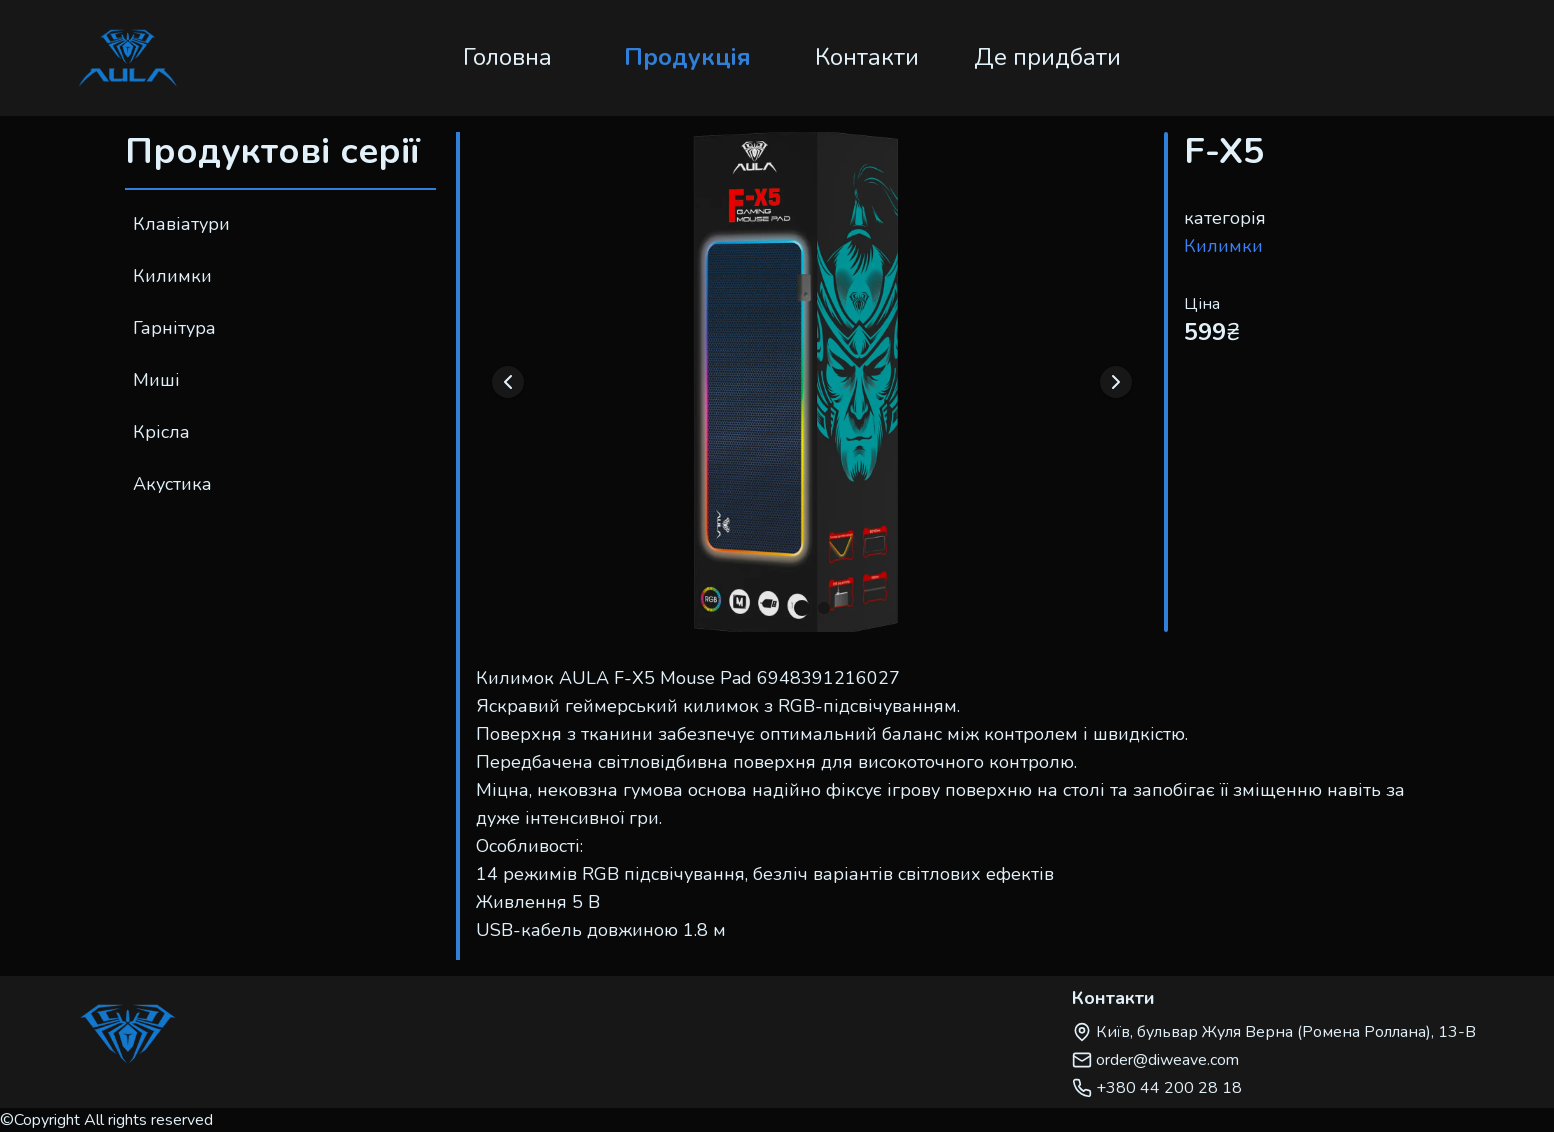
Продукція (687, 57)
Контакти (867, 57)
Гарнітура (174, 328)
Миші (156, 380)
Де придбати (1047, 57)
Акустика (172, 484)
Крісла (161, 432)
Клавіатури (181, 224)
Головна (507, 57)
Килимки (172, 276)
